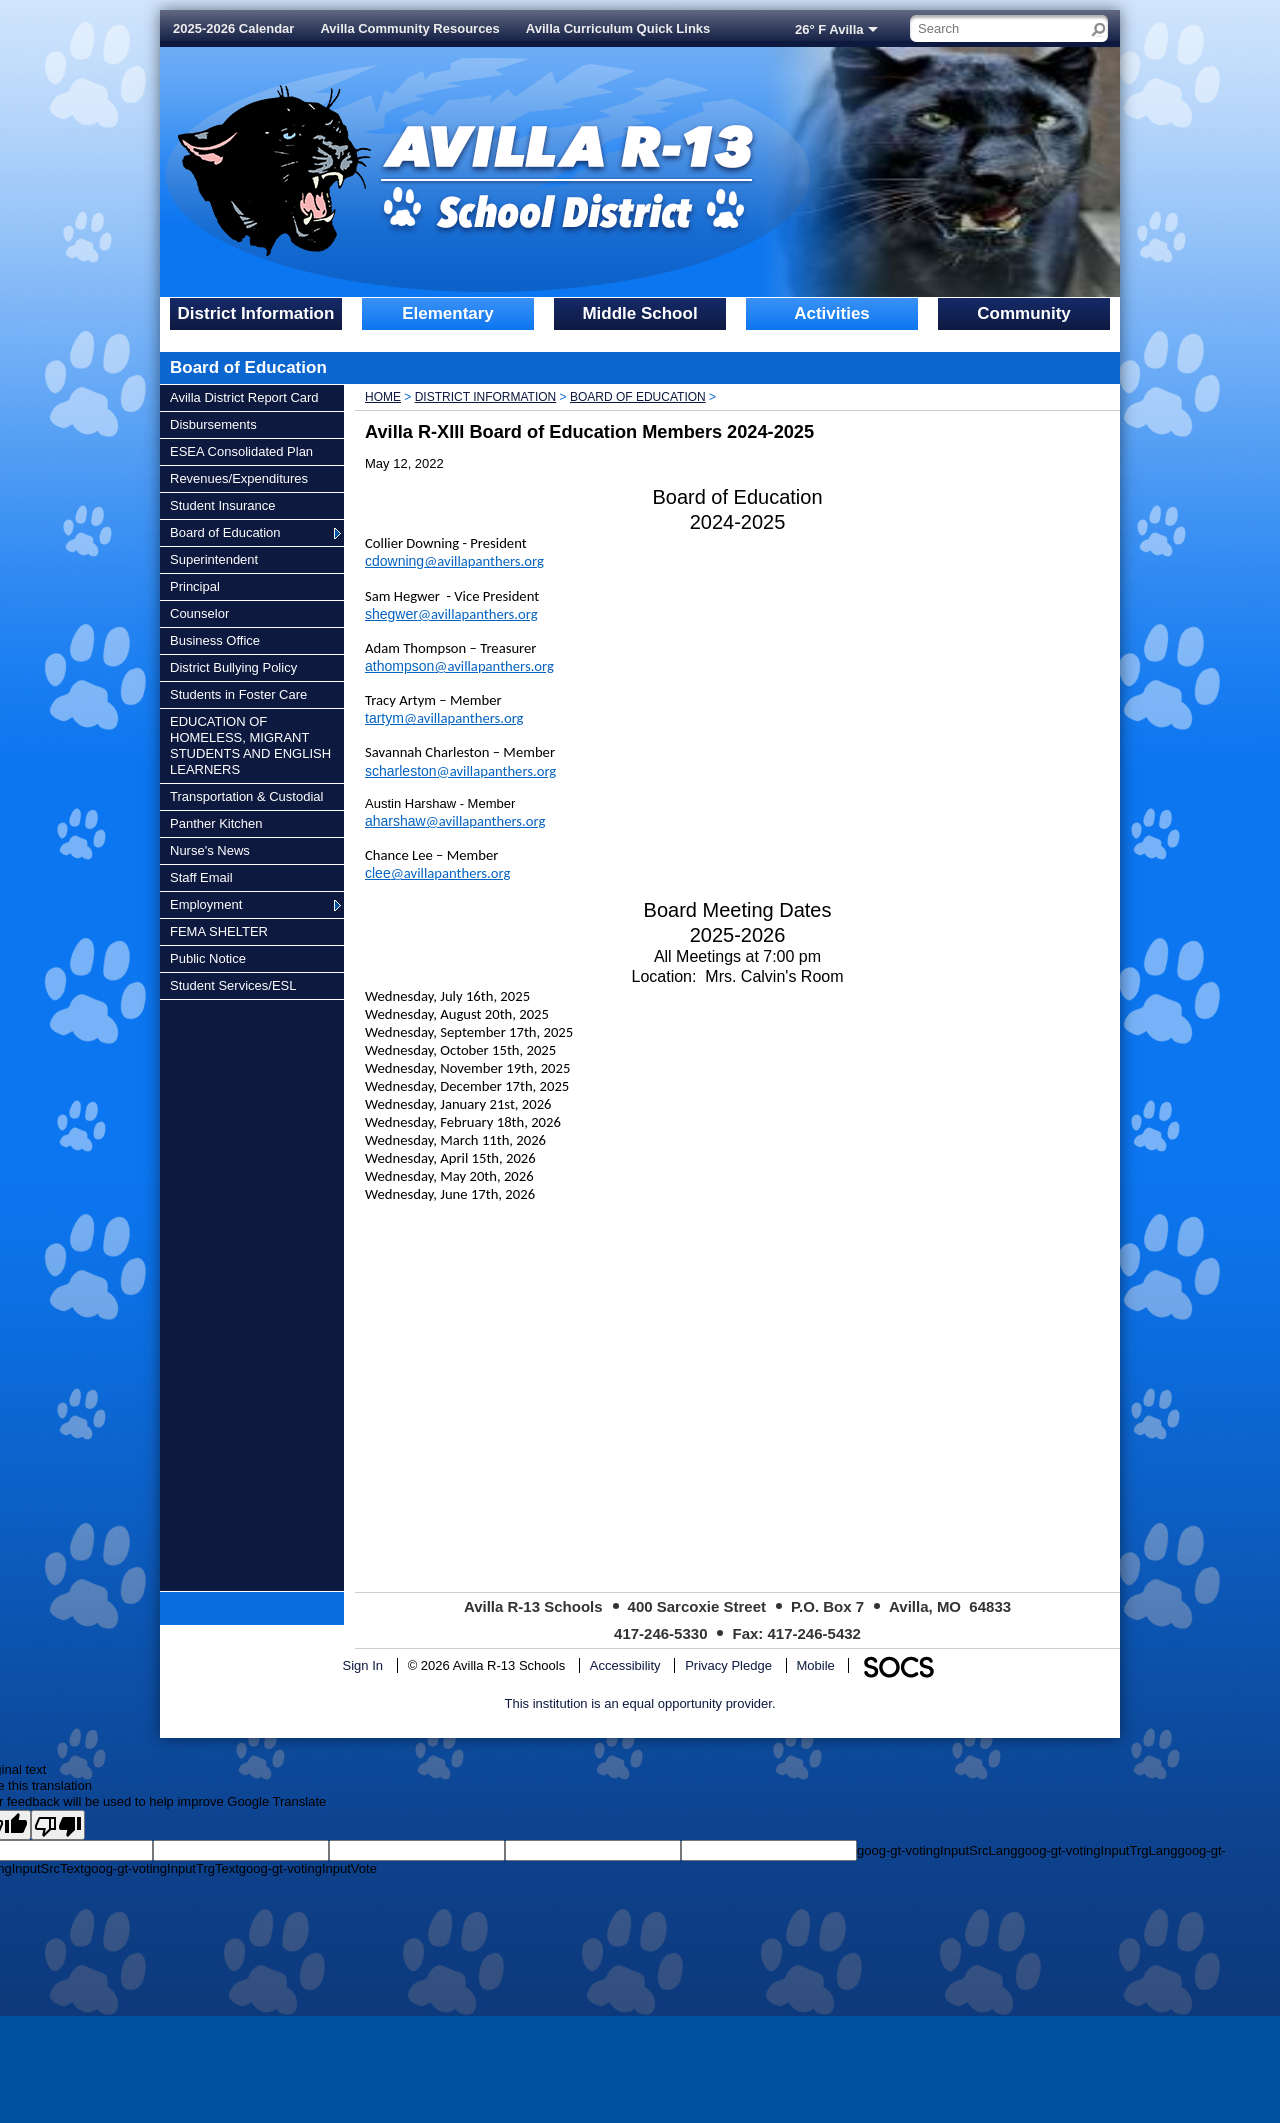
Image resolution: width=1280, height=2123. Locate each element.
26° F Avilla (829, 29)
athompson (459, 666)
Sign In (363, 1665)
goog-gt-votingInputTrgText (161, 1868)
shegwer (451, 614)
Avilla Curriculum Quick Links (618, 28)
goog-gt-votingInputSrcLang (937, 1850)
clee (437, 873)
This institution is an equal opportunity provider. (640, 1703)
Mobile (816, 1665)
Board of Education (638, 397)
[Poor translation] (58, 1825)
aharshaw (455, 821)
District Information (486, 397)
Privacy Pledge (728, 1665)
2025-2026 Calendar (233, 28)
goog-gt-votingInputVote (308, 1868)
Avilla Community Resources (409, 28)
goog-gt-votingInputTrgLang (1097, 1850)
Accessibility (625, 1665)
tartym (444, 718)
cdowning (454, 561)
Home (383, 397)
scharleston (460, 771)
